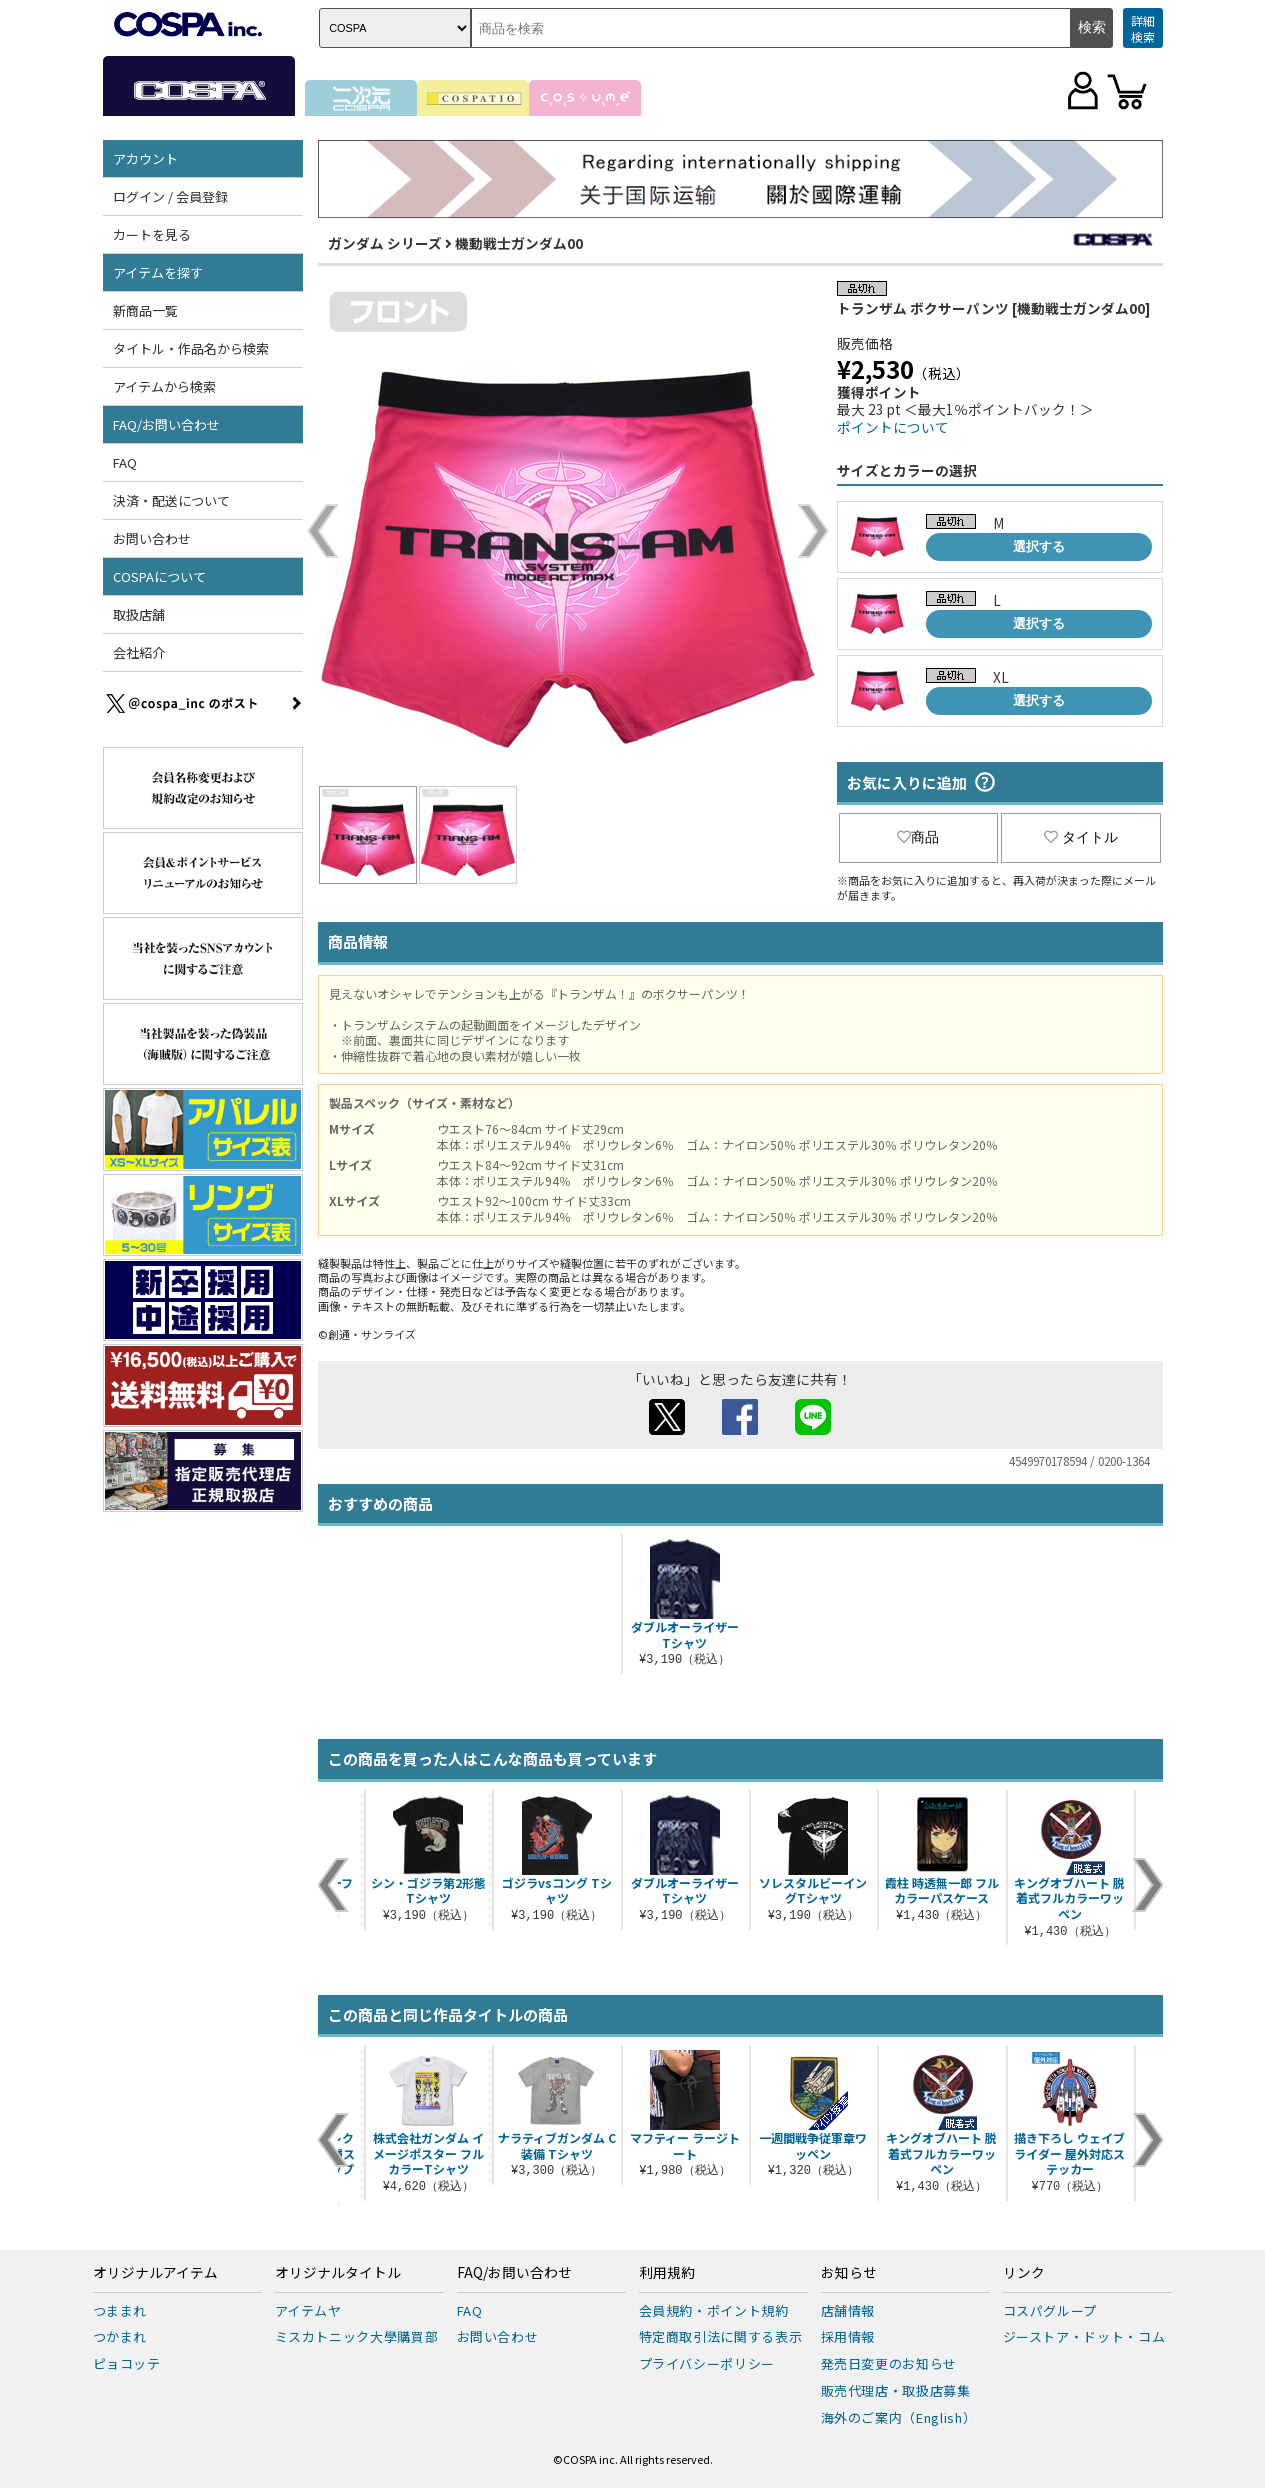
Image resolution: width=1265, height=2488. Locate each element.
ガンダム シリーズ (385, 243)
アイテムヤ (308, 2310)
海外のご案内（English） (899, 2417)
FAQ (125, 462)
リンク (1024, 2273)
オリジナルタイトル (338, 2273)
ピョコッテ (127, 2363)
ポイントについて (893, 427)
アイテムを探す (158, 272)
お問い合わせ (152, 538)
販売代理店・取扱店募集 (896, 2390)
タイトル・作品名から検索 (191, 348)
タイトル (1081, 837)
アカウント (145, 158)
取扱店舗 (139, 614)
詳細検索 (1143, 28)
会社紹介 (139, 652)
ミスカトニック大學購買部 (357, 2336)
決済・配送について (171, 500)
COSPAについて (159, 576)
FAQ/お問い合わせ (166, 424)
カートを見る (152, 234)
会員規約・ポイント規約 (714, 2310)
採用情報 (848, 2336)
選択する (1039, 546)
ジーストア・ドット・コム (1084, 2336)
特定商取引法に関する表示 (721, 2336)
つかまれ (120, 2336)
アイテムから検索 (164, 386)
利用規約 (667, 2273)
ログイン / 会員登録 (170, 196)
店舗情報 (848, 2310)
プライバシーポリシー (707, 2363)
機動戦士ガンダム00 (519, 243)
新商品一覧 (145, 310)
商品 (918, 837)
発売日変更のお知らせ (889, 2363)
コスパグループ (1050, 2310)
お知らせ (849, 2273)
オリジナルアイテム (155, 2273)
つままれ (120, 2310)
